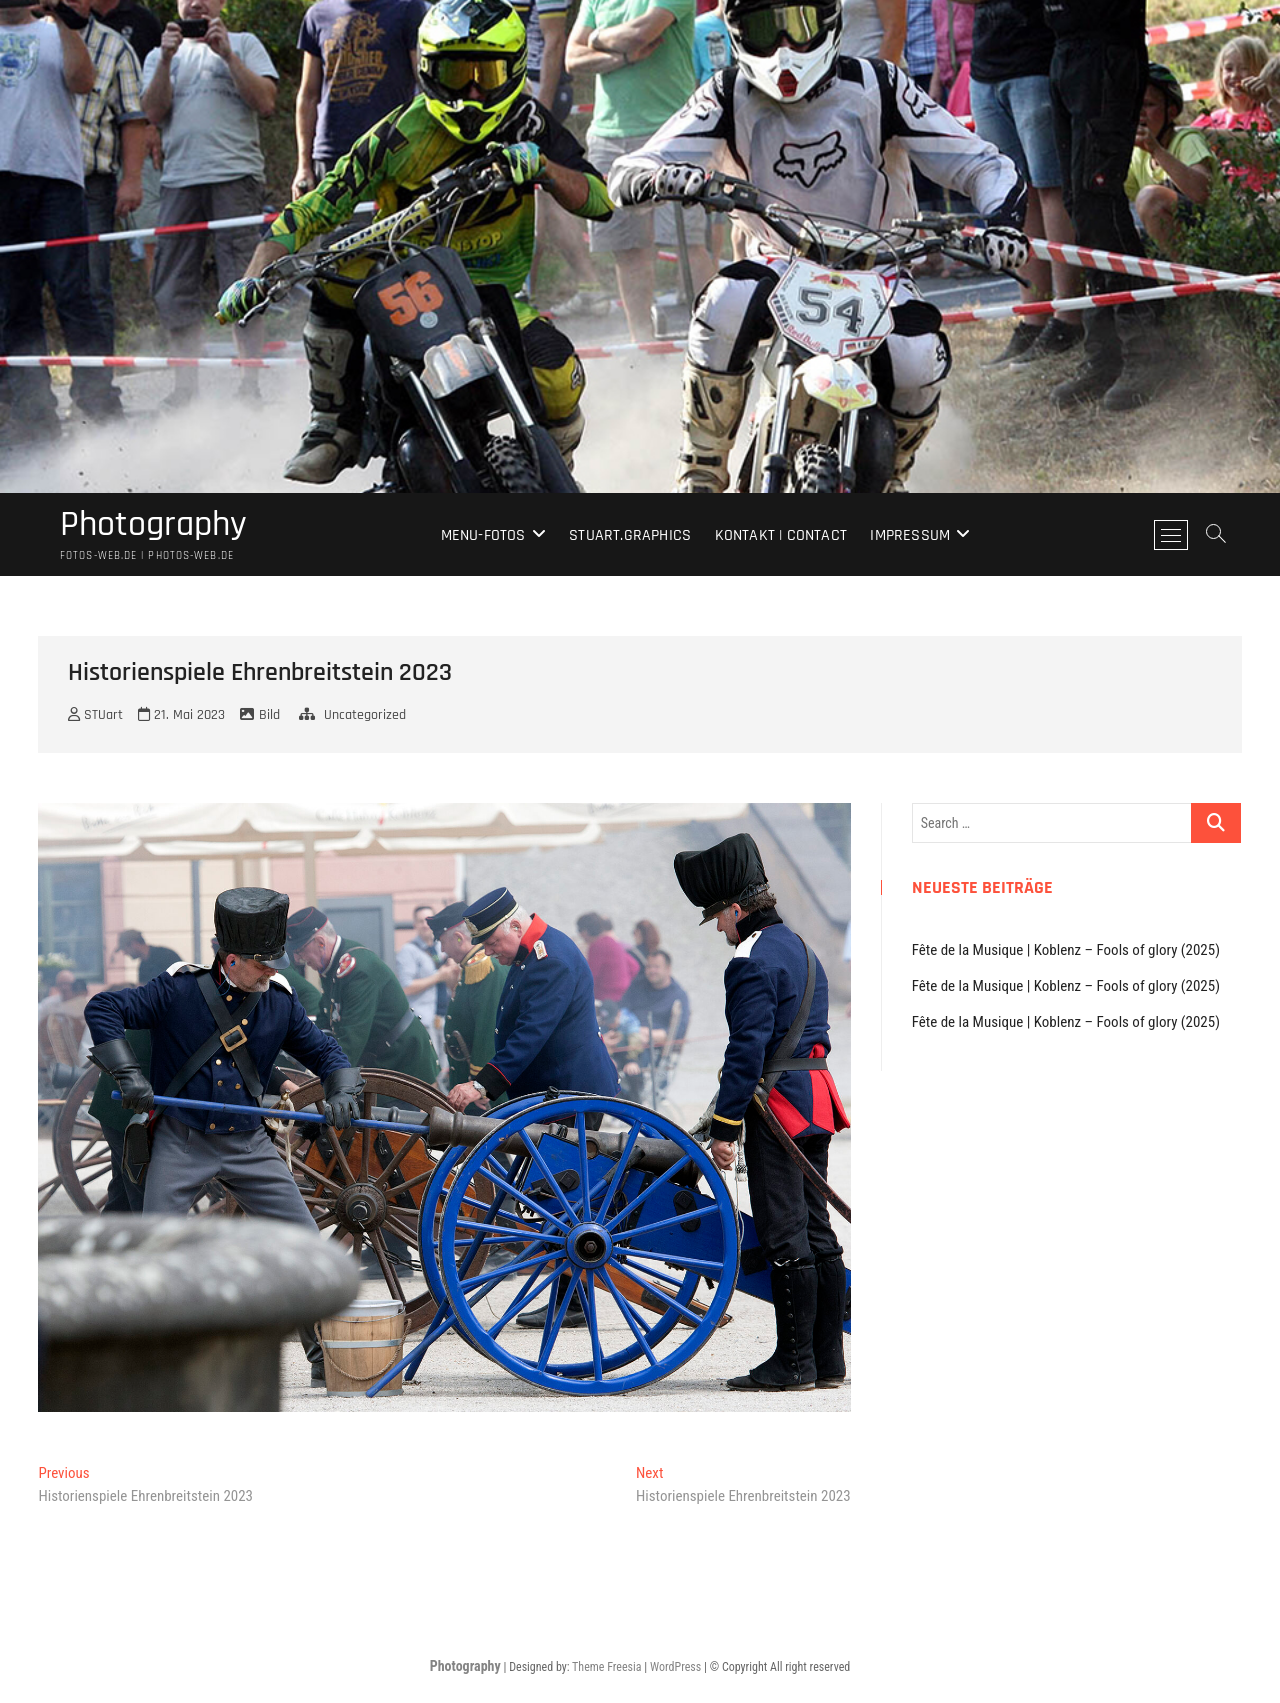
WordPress (675, 1667)
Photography (153, 525)
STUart (95, 715)
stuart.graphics (630, 535)
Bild (269, 715)
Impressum (910, 535)
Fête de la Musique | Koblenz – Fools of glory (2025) (1066, 950)
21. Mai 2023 (181, 715)
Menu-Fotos (483, 535)
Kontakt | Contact (781, 535)
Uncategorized (365, 715)
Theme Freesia (606, 1667)
